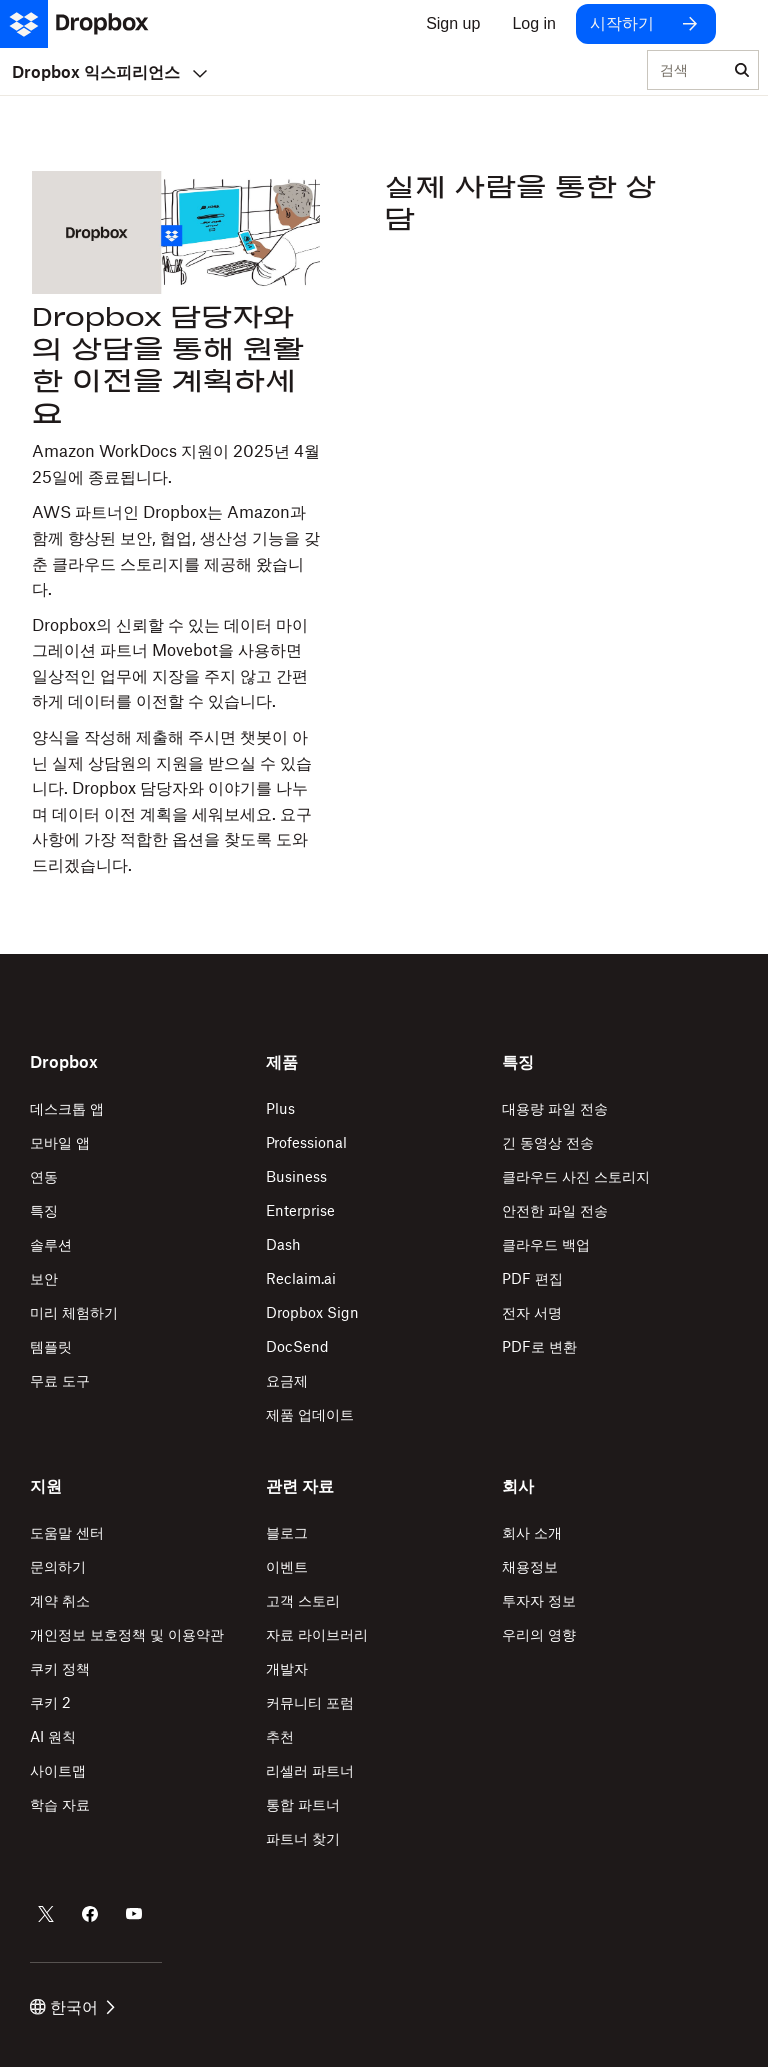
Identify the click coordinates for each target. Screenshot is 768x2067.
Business (296, 1176)
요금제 (287, 1380)
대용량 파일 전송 (555, 1108)
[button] (176, 590)
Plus (280, 1108)
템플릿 (51, 1346)
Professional (306, 1142)
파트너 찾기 (303, 1838)
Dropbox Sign (312, 1312)
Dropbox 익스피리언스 (109, 72)
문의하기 (58, 1566)
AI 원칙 (53, 1736)
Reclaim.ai (301, 1278)
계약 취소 (60, 1600)
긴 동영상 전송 (548, 1142)
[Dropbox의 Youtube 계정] (134, 1914)
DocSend (297, 1346)
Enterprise (300, 1210)
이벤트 (287, 1566)
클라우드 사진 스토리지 (576, 1176)
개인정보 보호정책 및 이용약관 (127, 1634)
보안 (44, 1278)
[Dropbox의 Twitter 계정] (46, 1914)
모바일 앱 (60, 1142)
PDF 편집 (532, 1278)
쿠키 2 (50, 1702)
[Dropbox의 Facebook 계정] (90, 1914)
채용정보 (530, 1566)
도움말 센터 (67, 1532)
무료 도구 (60, 1380)
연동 (44, 1176)
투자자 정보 (539, 1600)
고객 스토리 (303, 1600)
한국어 (72, 2007)
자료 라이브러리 (317, 1634)
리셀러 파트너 (310, 1770)
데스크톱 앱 (67, 1108)
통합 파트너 (303, 1804)
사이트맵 (58, 1770)
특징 (44, 1210)
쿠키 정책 (60, 1668)
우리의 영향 (539, 1634)
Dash (283, 1244)
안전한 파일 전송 (555, 1210)
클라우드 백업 (546, 1244)
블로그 (287, 1532)
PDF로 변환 (539, 1346)
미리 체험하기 (74, 1312)
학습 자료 (60, 1804)
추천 (280, 1736)
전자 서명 (532, 1312)
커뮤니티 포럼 (310, 1702)
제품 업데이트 (310, 1414)
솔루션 (51, 1244)
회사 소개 (532, 1532)
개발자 (287, 1668)
